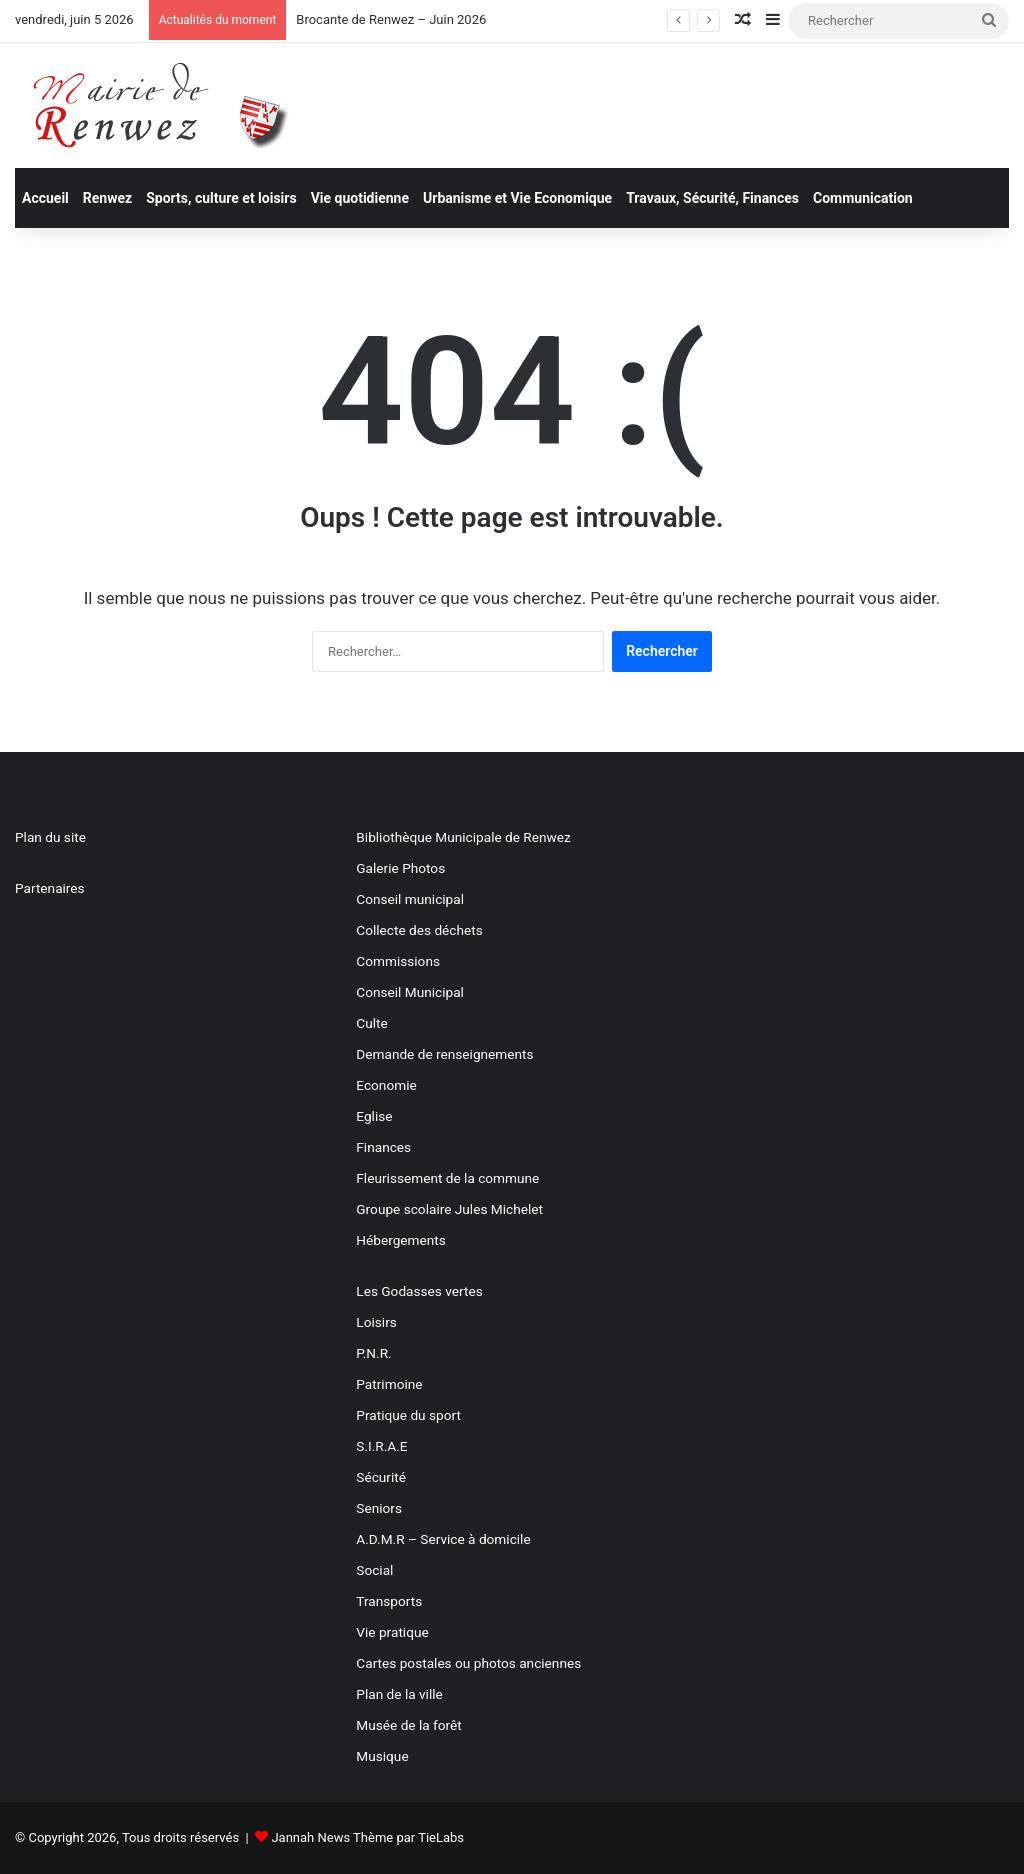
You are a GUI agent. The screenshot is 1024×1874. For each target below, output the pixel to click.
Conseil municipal (410, 899)
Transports (389, 1601)
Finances (383, 1147)
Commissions (398, 961)
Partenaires (50, 888)
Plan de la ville (399, 1694)
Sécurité (381, 1477)
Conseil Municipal (410, 992)
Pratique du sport (408, 1415)
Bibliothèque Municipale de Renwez (463, 837)
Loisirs (376, 1322)
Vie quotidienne (360, 198)
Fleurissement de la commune (447, 1178)
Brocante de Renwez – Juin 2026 (391, 19)
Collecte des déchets (419, 930)
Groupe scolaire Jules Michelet (449, 1209)
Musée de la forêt (408, 1725)
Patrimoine (389, 1384)
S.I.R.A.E (381, 1446)
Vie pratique (392, 1632)
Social (374, 1570)
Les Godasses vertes (419, 1291)
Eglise (374, 1116)
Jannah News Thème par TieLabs (367, 1837)
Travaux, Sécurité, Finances (712, 198)
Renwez (107, 198)
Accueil (45, 198)
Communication (863, 198)
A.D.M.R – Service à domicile (443, 1539)
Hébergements (400, 1240)
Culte (371, 1023)
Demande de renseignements (444, 1054)
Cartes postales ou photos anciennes (468, 1663)
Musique (382, 1756)
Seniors (379, 1508)
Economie (386, 1085)
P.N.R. (373, 1353)
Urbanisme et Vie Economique (517, 198)
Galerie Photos (400, 868)
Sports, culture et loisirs (221, 198)
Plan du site (50, 837)
